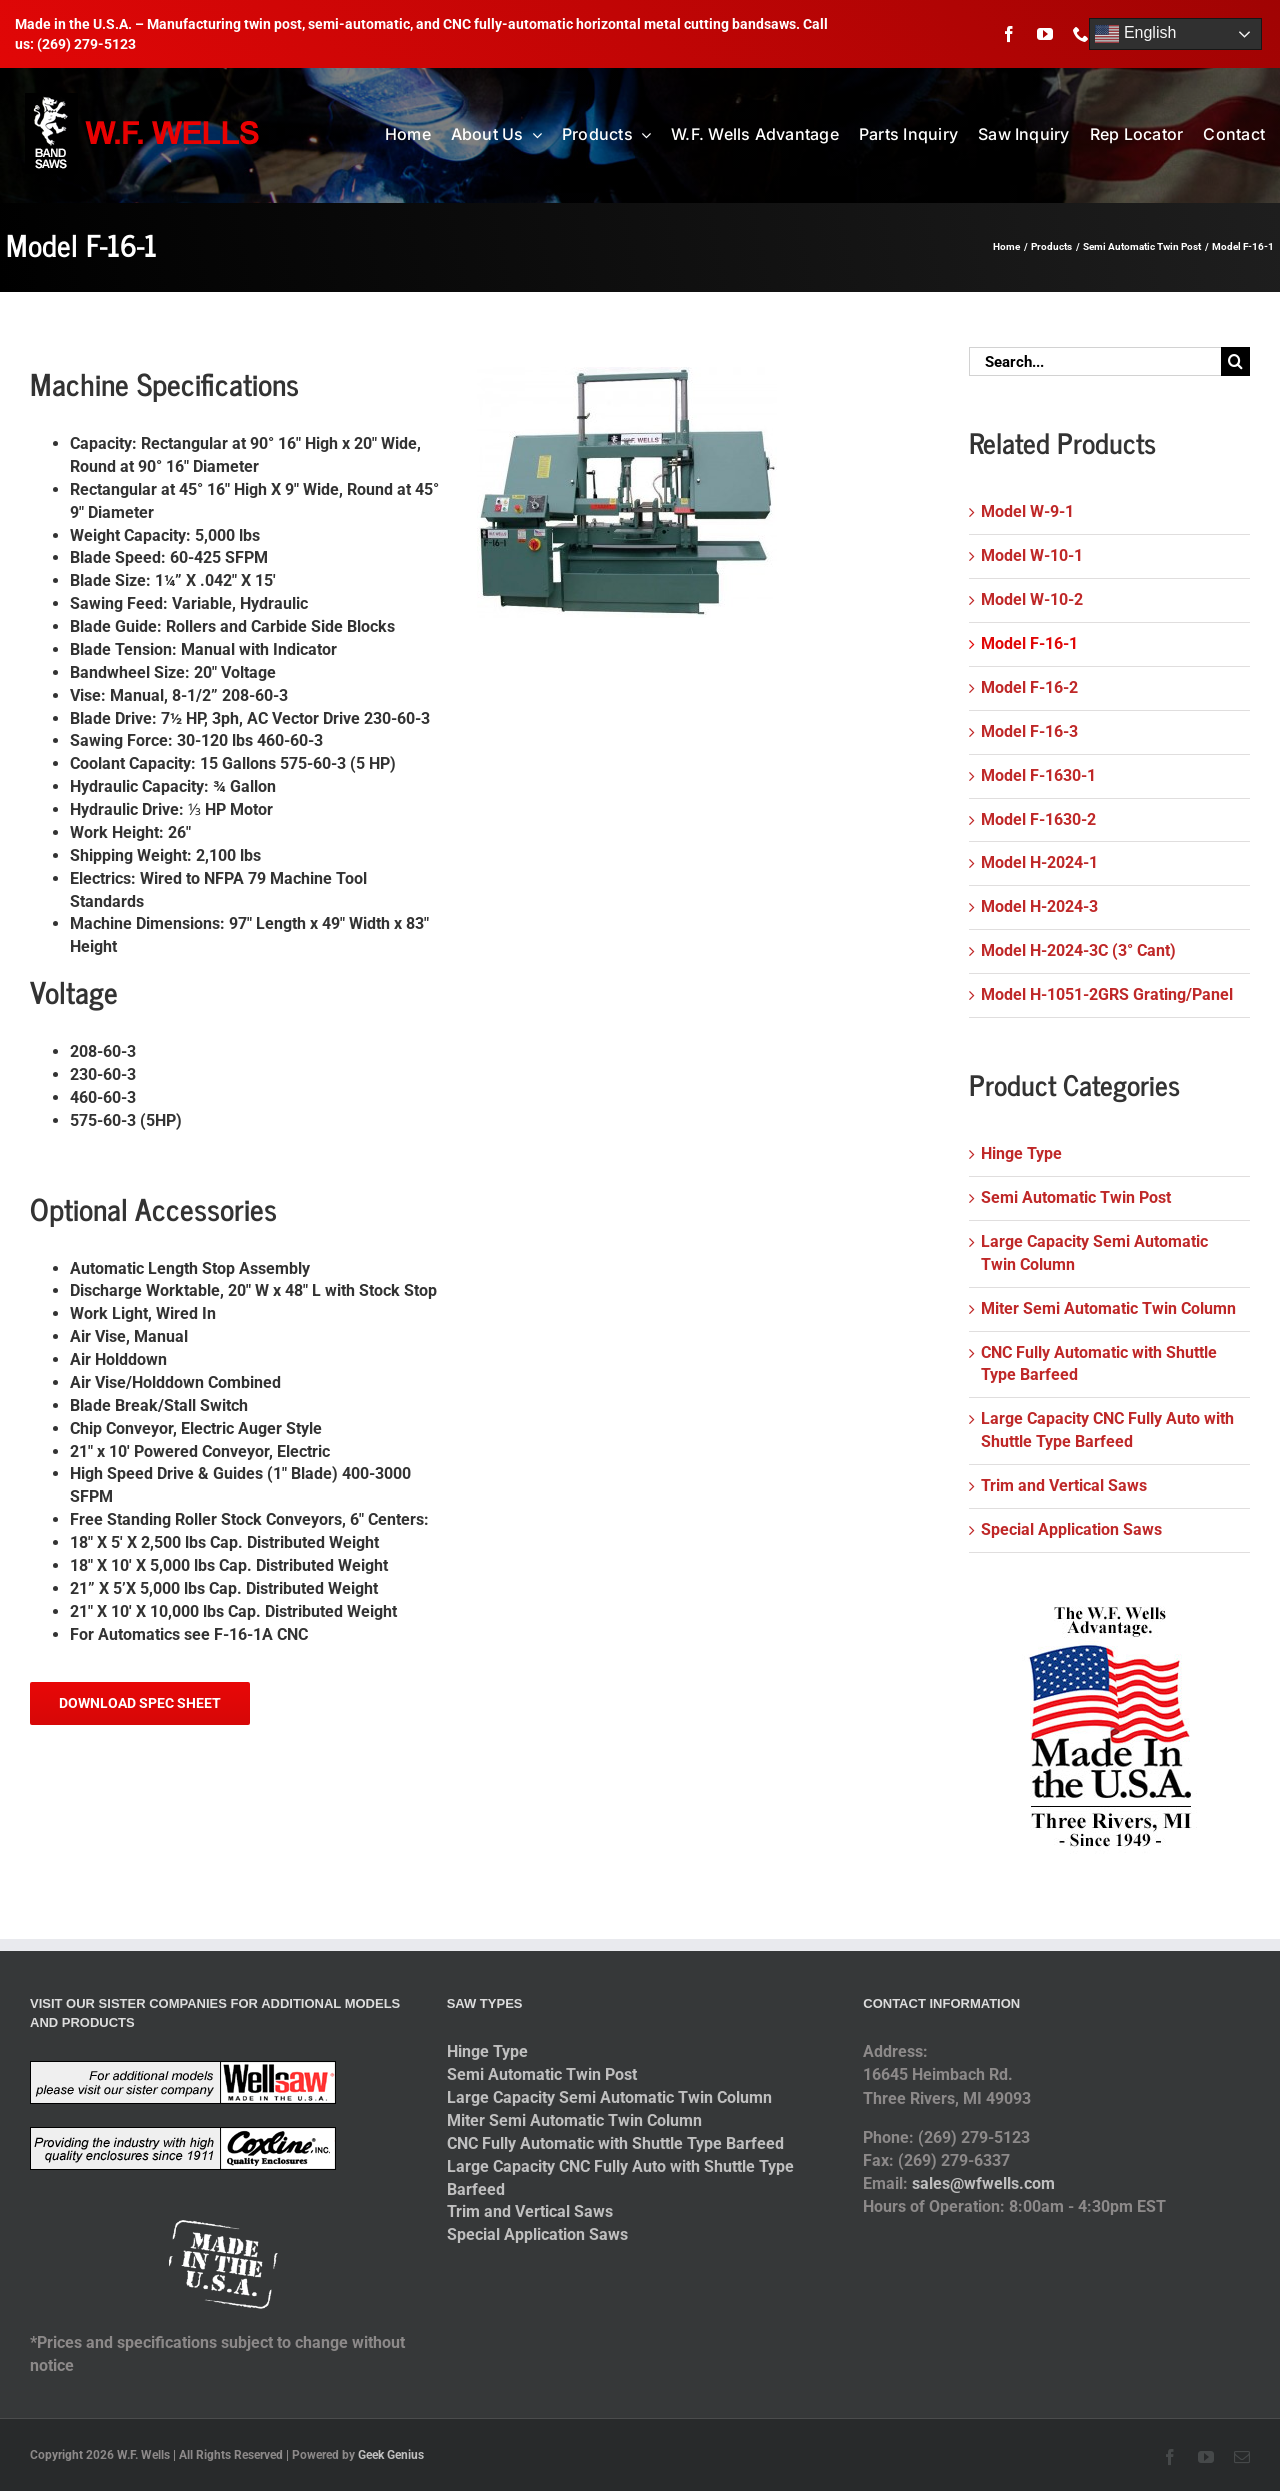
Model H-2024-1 (1039, 862)
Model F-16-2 (1029, 687)
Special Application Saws (1071, 1529)
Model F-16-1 (1029, 643)
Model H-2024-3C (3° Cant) (1078, 950)
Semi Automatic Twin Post (1076, 1197)
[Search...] (1095, 361)
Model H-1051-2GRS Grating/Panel (1107, 994)
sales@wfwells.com (983, 2183)
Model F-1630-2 (1038, 819)
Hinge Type (1021, 1153)
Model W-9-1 (1027, 511)
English (1135, 34)
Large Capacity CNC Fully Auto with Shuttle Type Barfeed (620, 2178)
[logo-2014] (144, 100)
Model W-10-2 (1032, 599)
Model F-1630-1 (1038, 775)
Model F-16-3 (1029, 731)
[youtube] (1045, 34)
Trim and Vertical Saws (1064, 1485)
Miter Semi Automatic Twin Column (1108, 1308)
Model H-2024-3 (1039, 906)
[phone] (1081, 34)
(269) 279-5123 (86, 44)
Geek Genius (391, 2455)
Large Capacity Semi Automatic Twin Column (609, 2097)
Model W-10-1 (1032, 555)
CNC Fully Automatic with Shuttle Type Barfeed (615, 2143)
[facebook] (1009, 34)
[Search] (1235, 361)
